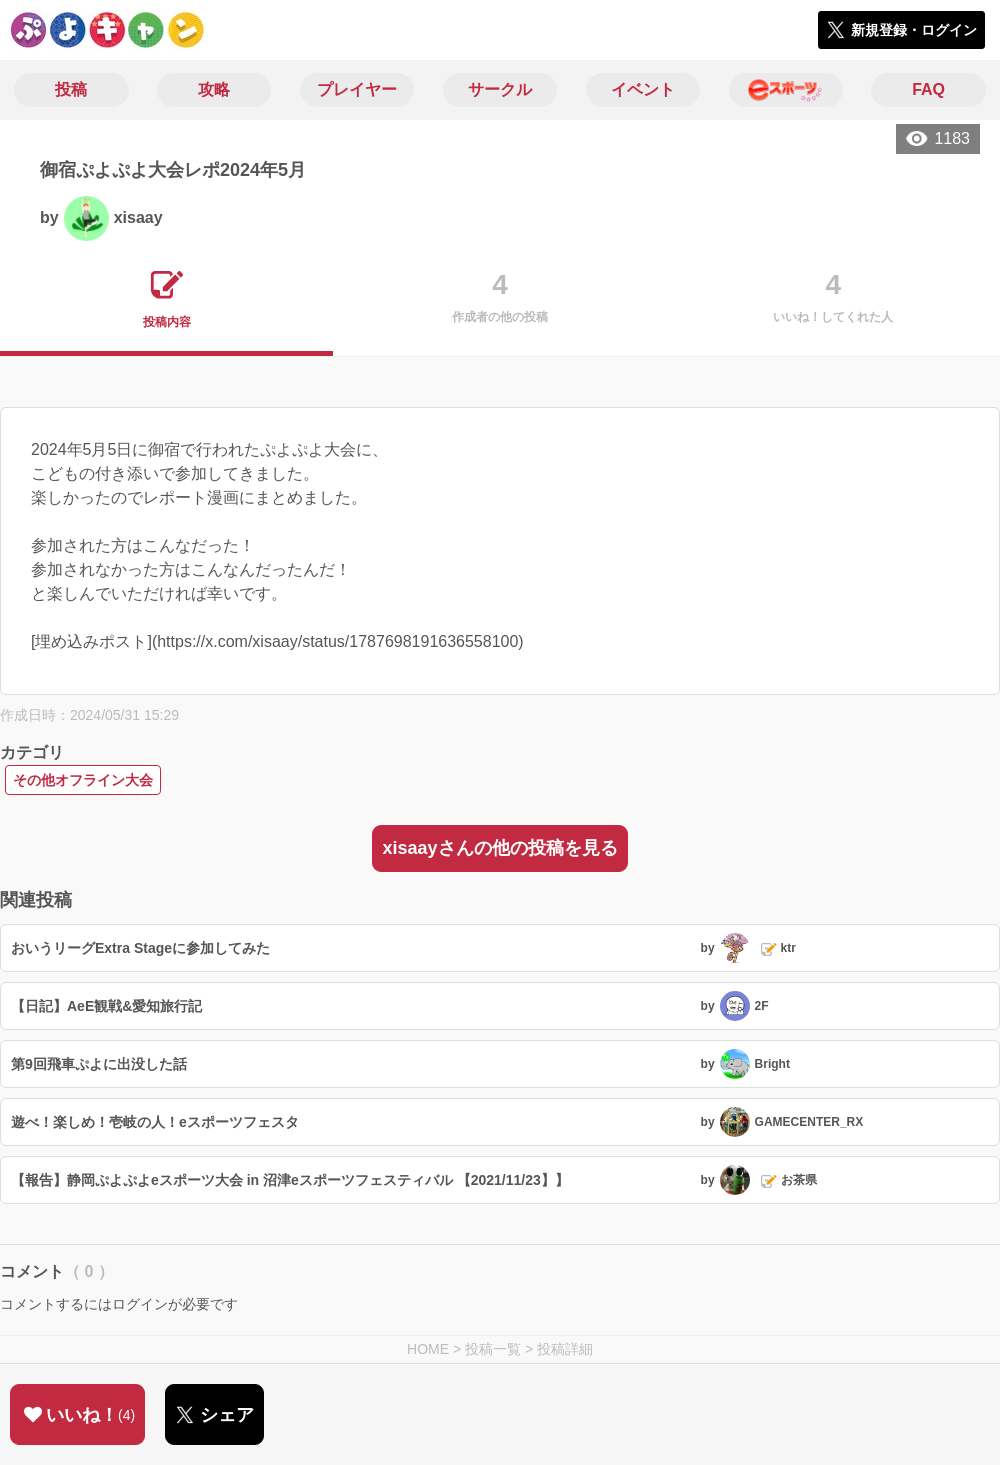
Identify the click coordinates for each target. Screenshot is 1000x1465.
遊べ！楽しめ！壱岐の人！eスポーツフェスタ (155, 1122)
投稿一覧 (493, 1349)
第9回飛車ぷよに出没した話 (99, 1064)
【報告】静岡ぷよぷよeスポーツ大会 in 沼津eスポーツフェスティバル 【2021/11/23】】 (290, 1180)
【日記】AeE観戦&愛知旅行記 (106, 1006)
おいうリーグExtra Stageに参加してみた (140, 948)
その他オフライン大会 (83, 780)
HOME (428, 1349)
